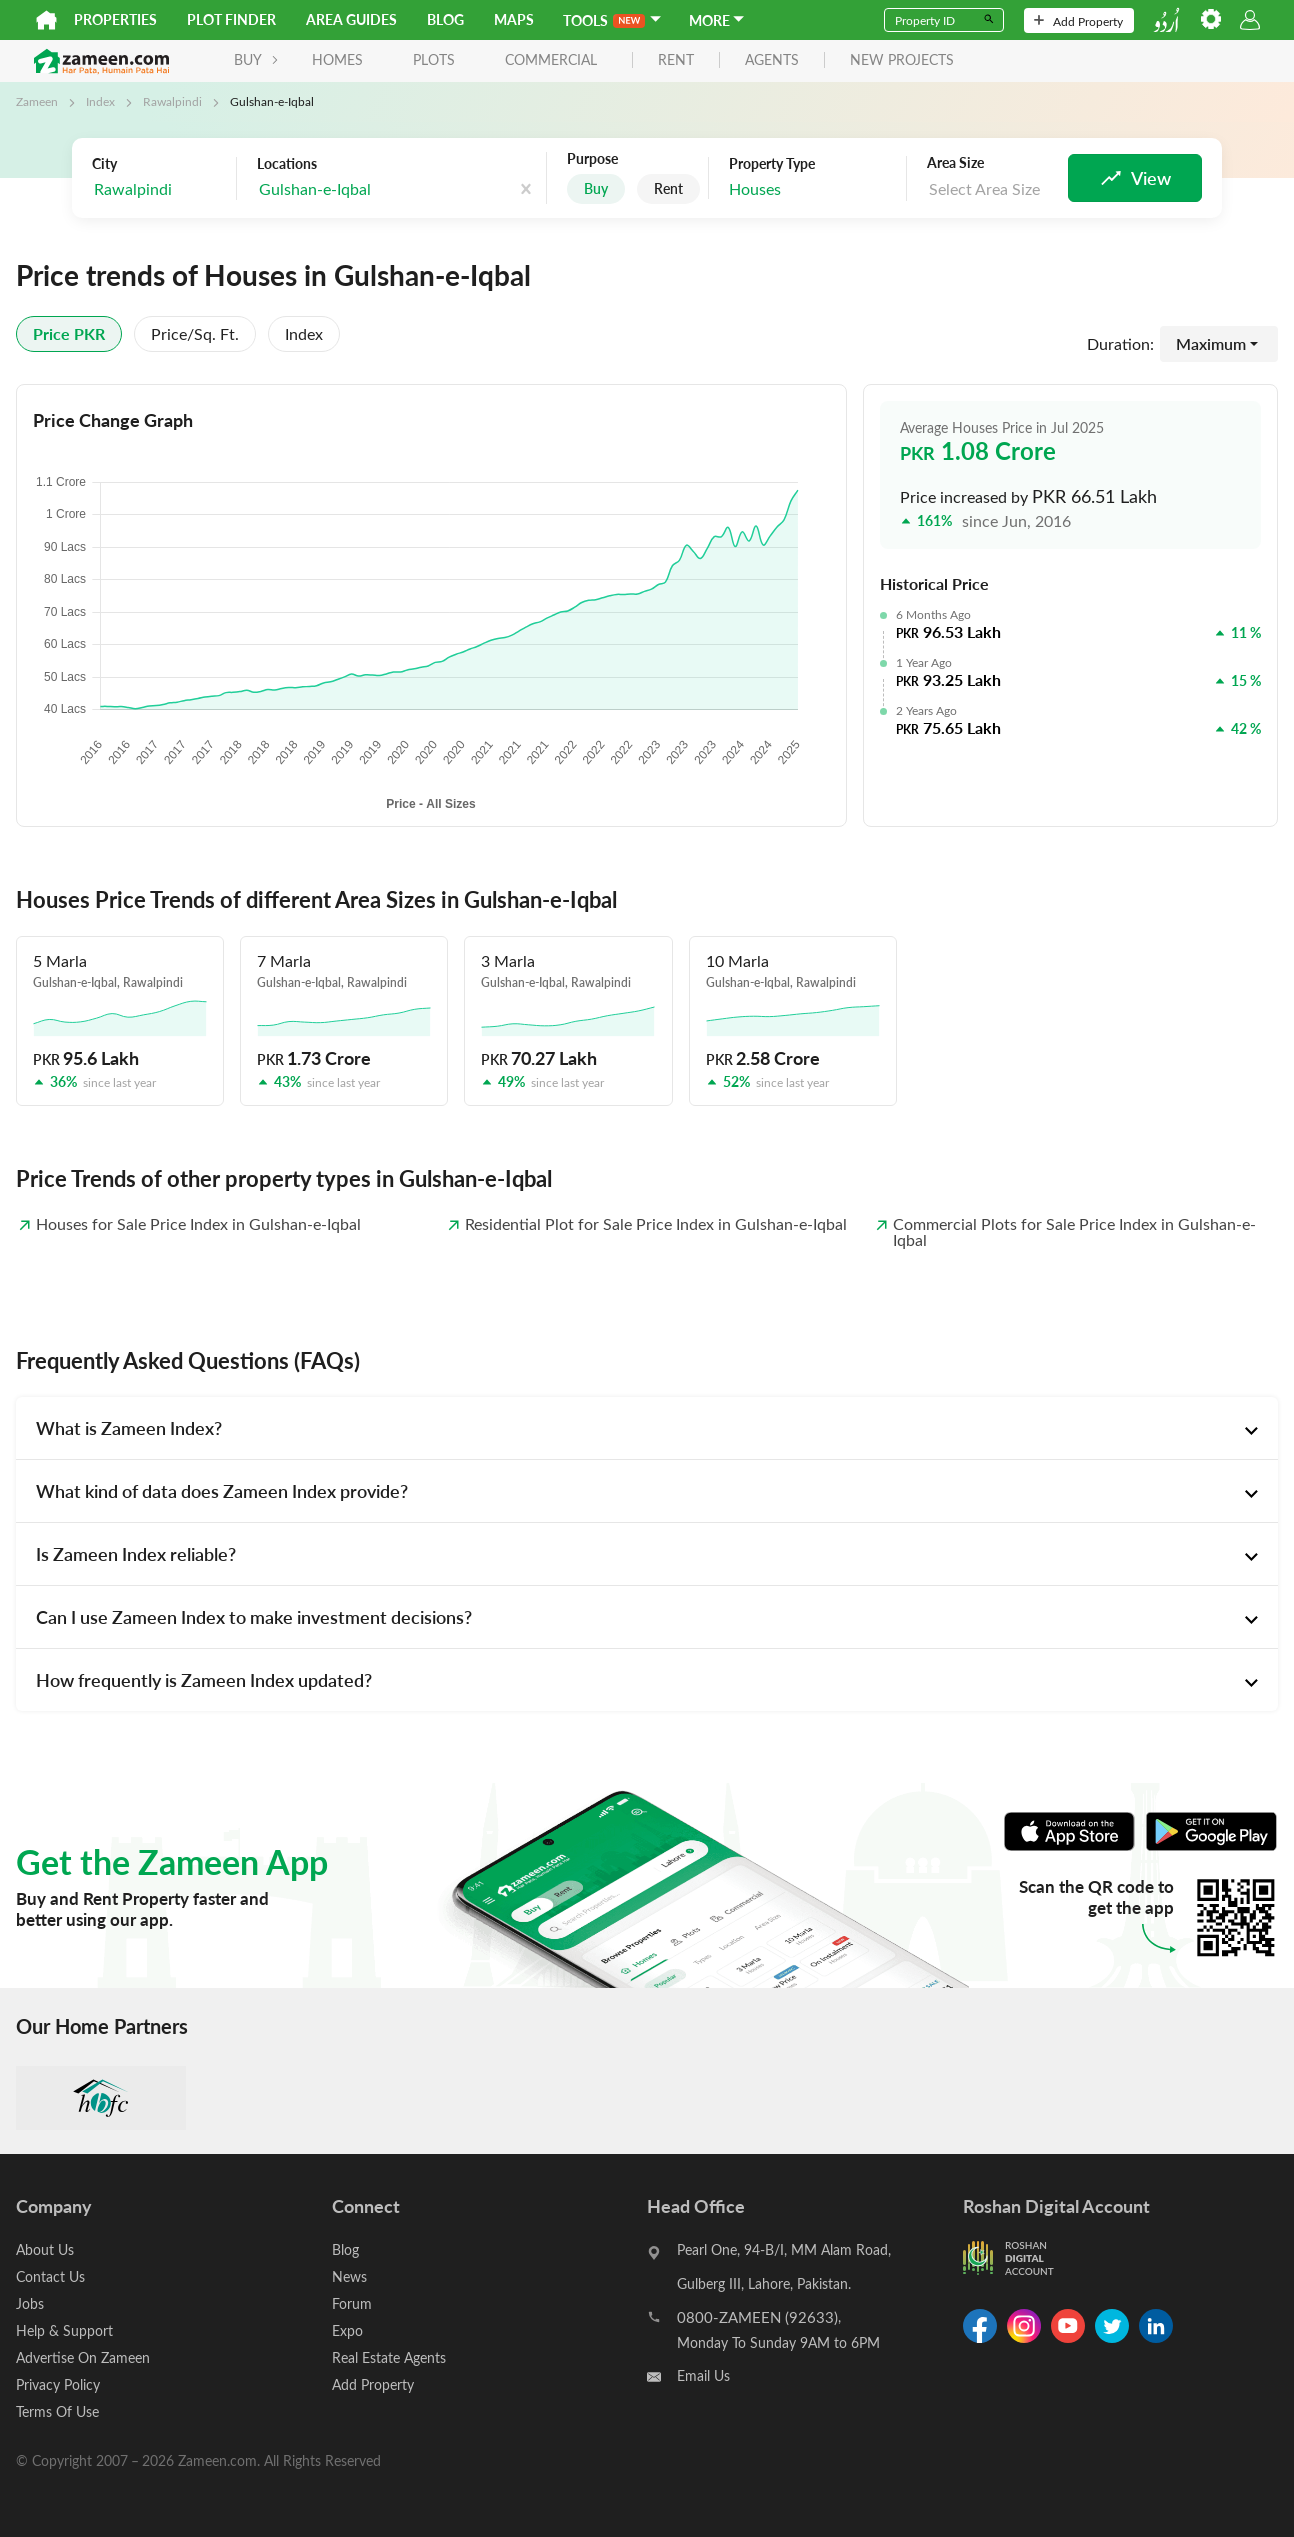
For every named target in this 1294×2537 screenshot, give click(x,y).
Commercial (551, 59)
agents (772, 60)
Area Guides (351, 19)
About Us (45, 2249)
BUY (256, 59)
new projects (902, 60)
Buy (596, 188)
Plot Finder (231, 19)
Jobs (30, 2303)
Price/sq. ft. (195, 333)
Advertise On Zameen (83, 2357)
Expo (347, 2330)
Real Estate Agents (389, 2357)
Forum (352, 2303)
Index (100, 101)
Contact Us (50, 2276)
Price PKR (69, 333)
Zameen (37, 101)
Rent (668, 188)
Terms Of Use (57, 2411)
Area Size (955, 163)
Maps (514, 19)
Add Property (1078, 21)
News (349, 2276)
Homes (337, 59)
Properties (115, 19)
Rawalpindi (172, 101)
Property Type (772, 164)
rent (676, 60)
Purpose (592, 159)
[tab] (647, 1428)
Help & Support (64, 2330)
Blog (445, 19)
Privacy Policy (58, 2384)
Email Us (703, 2375)
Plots (434, 59)
